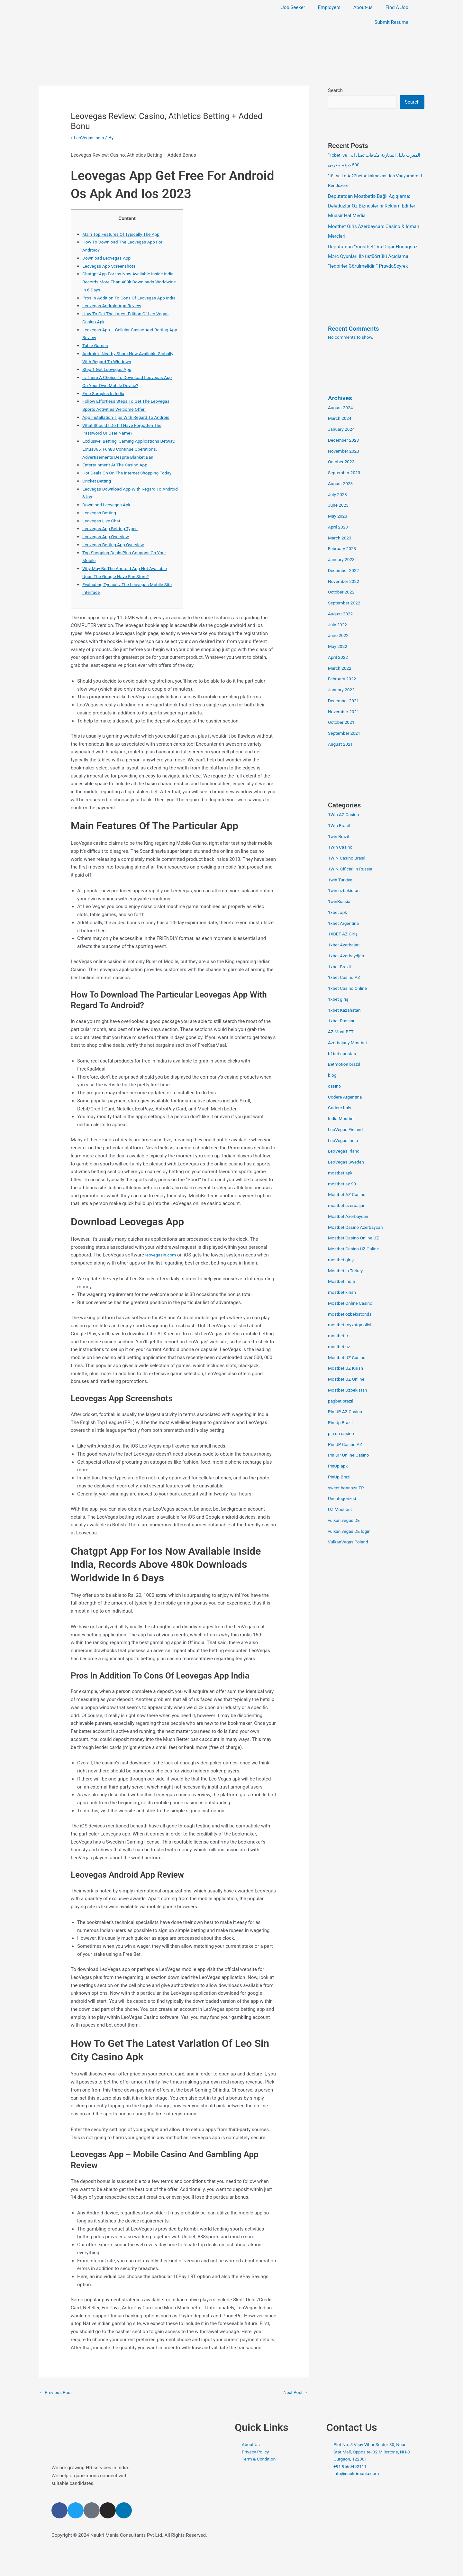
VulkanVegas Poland (350, 1542)
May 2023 (338, 517)
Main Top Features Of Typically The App (124, 234)
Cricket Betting (98, 505)
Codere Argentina (346, 1097)
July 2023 (338, 495)
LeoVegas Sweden (348, 1162)
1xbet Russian (343, 1021)
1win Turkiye (341, 880)
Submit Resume (391, 22)
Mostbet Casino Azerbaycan (358, 1228)
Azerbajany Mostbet (349, 1043)
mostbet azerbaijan (348, 1206)
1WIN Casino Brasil (348, 858)
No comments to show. (352, 338)
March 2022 (341, 669)
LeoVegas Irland (345, 1152)
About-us (363, 7)
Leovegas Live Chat (103, 544)
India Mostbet (343, 1119)
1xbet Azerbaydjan (348, 956)
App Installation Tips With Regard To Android (130, 425)
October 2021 (342, 723)
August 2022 (341, 614)
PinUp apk (339, 1466)
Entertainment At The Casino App (118, 481)
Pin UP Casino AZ (347, 1445)
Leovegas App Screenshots (111, 266)
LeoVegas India (90, 138)
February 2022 (343, 679)
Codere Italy (340, 1108)
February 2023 (343, 549)
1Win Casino (341, 848)
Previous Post (57, 2416)
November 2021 (345, 712)
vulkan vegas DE (345, 1521)
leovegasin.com (162, 1279)
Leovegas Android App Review (114, 314)
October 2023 (342, 462)
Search (335, 90)
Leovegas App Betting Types (112, 553)
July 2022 (338, 625)
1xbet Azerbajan (345, 945)
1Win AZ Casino (345, 815)
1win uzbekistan (345, 891)
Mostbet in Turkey (347, 1271)
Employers (329, 7)
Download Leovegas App (108, 258)
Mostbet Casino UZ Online (356, 1249)
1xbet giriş (339, 1000)
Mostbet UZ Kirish (347, 1369)
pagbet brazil (342, 1401)
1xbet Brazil (340, 967)
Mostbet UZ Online (348, 1380)
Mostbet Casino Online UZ (356, 1238)
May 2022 (338, 647)
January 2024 (342, 430)
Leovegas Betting (100, 536)
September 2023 (345, 473)
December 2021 (345, 701)
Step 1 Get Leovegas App (109, 377)
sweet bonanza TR (347, 1488)
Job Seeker (293, 7)
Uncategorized (343, 1499)
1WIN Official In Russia (352, 869)
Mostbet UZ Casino (348, 1358)
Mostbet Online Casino (352, 1304)
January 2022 (342, 690)
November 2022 (345, 582)
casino (335, 1087)
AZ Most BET (342, 1032)
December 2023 (345, 441)
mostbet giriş (342, 1260)
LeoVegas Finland (347, 1130)
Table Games (96, 353)
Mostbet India (343, 1282)
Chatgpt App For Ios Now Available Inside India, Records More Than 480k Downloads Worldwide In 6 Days (128, 282)
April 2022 (339, 658)
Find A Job (397, 7)
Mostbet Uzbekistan (349, 1391)
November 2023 (345, 452)
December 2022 (345, 571)
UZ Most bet (341, 1510)
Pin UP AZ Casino (347, 1412)
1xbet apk (338, 913)
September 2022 (345, 603)
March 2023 (341, 538)
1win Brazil (339, 837)
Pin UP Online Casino (350, 1455)
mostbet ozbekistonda (352, 1315)
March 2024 (341, 419)
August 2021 (341, 745)
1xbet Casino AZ (345, 978)
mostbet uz (340, 1347)
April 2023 (339, 527)
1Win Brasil (340, 826)
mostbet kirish (343, 1293)
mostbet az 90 (343, 1184)
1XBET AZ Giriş (344, 934)
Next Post (294, 2416)
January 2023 (342, 560)
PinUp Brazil (341, 1477)
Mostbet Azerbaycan (350, 1217)
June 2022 (339, 636)
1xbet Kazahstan (346, 1011)
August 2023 (341, 484)
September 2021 (345, 734)
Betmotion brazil (345, 1065)
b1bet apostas (343, 1054)
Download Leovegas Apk (108, 528)
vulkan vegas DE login (351, 1532)
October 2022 (342, 592)
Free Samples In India (105, 401)
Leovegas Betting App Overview (116, 568)
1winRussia (340, 902)
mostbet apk (341, 1173)
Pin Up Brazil (341, 1423)
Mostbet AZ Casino (348, 1195)
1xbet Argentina (345, 924)
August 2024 (341, 408)
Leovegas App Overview (107, 560)
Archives (341, 398)
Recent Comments (356, 329)
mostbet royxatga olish (352, 1325)
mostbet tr (339, 1336)
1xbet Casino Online (349, 989)
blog (332, 1076)
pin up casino (342, 1434)
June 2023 (339, 506)
